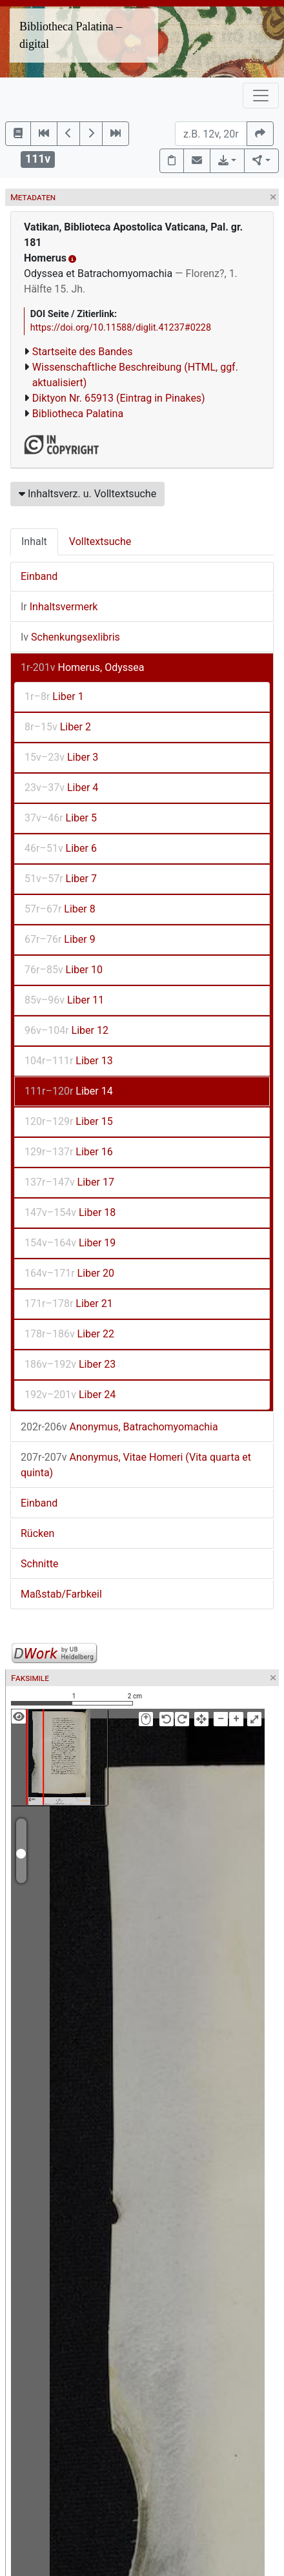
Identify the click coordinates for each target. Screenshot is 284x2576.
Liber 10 (64, 969)
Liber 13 (69, 1061)
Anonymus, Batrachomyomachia (119, 1427)
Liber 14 (69, 1091)
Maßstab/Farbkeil (61, 1594)
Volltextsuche (100, 541)
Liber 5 (61, 818)
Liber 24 (70, 1394)
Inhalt (34, 541)
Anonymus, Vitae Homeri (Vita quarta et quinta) (136, 1465)
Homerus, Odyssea (83, 667)
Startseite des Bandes (82, 351)
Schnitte (39, 1564)
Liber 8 (60, 909)
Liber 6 (61, 848)
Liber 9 (60, 939)
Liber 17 (69, 1182)
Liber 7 (61, 878)
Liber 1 (54, 696)
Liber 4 (61, 787)
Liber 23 (70, 1364)
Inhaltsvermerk (59, 607)
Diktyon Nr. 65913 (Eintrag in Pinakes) (118, 398)
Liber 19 (70, 1243)
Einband (39, 576)
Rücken (37, 1533)
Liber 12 (66, 1030)
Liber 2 (58, 727)
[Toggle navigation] (261, 95)
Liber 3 (61, 757)
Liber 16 (69, 1152)
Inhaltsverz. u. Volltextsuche (87, 494)
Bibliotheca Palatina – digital (70, 35)
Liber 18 (70, 1212)
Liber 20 (69, 1273)
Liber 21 (69, 1303)
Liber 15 (69, 1121)
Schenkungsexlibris (70, 637)
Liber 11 (64, 1000)
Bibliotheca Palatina (77, 413)
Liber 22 (69, 1334)
